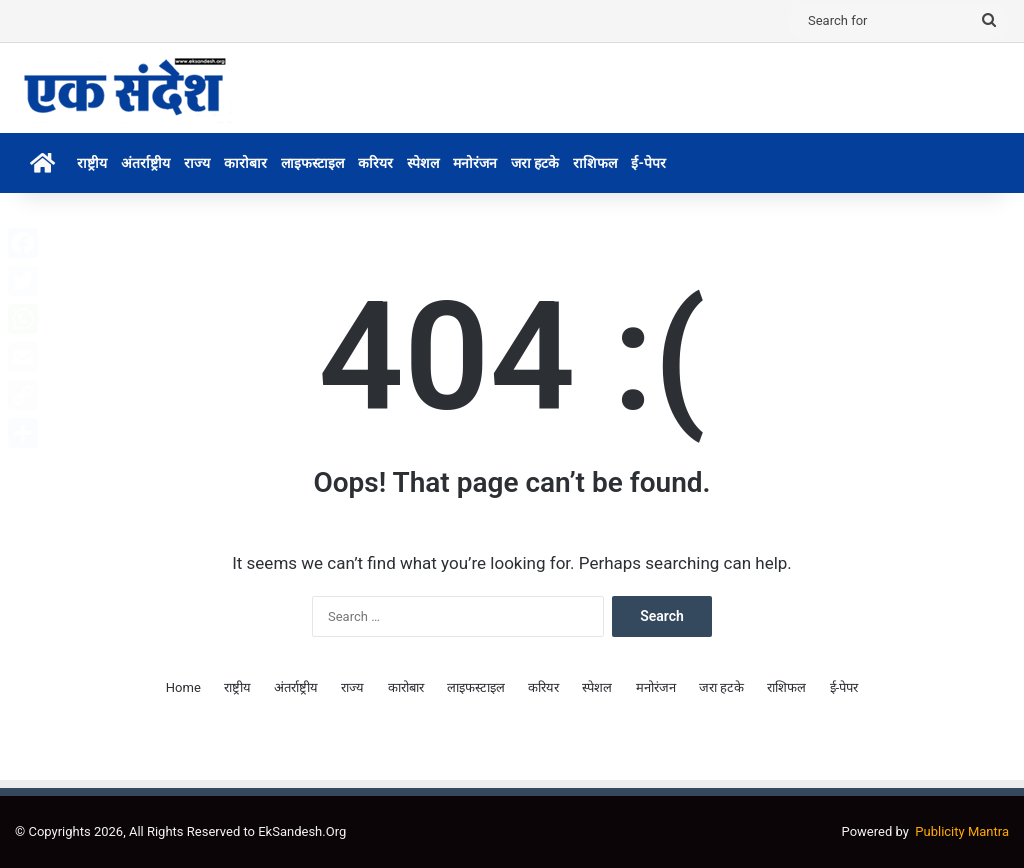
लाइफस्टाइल (312, 163)
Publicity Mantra (962, 831)
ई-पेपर (648, 163)
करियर (375, 163)
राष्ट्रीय (92, 163)
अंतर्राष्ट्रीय (145, 163)
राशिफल (595, 163)
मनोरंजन (475, 163)
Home (183, 687)
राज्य (197, 163)
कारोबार (245, 163)
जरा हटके (535, 163)
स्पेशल (423, 163)
